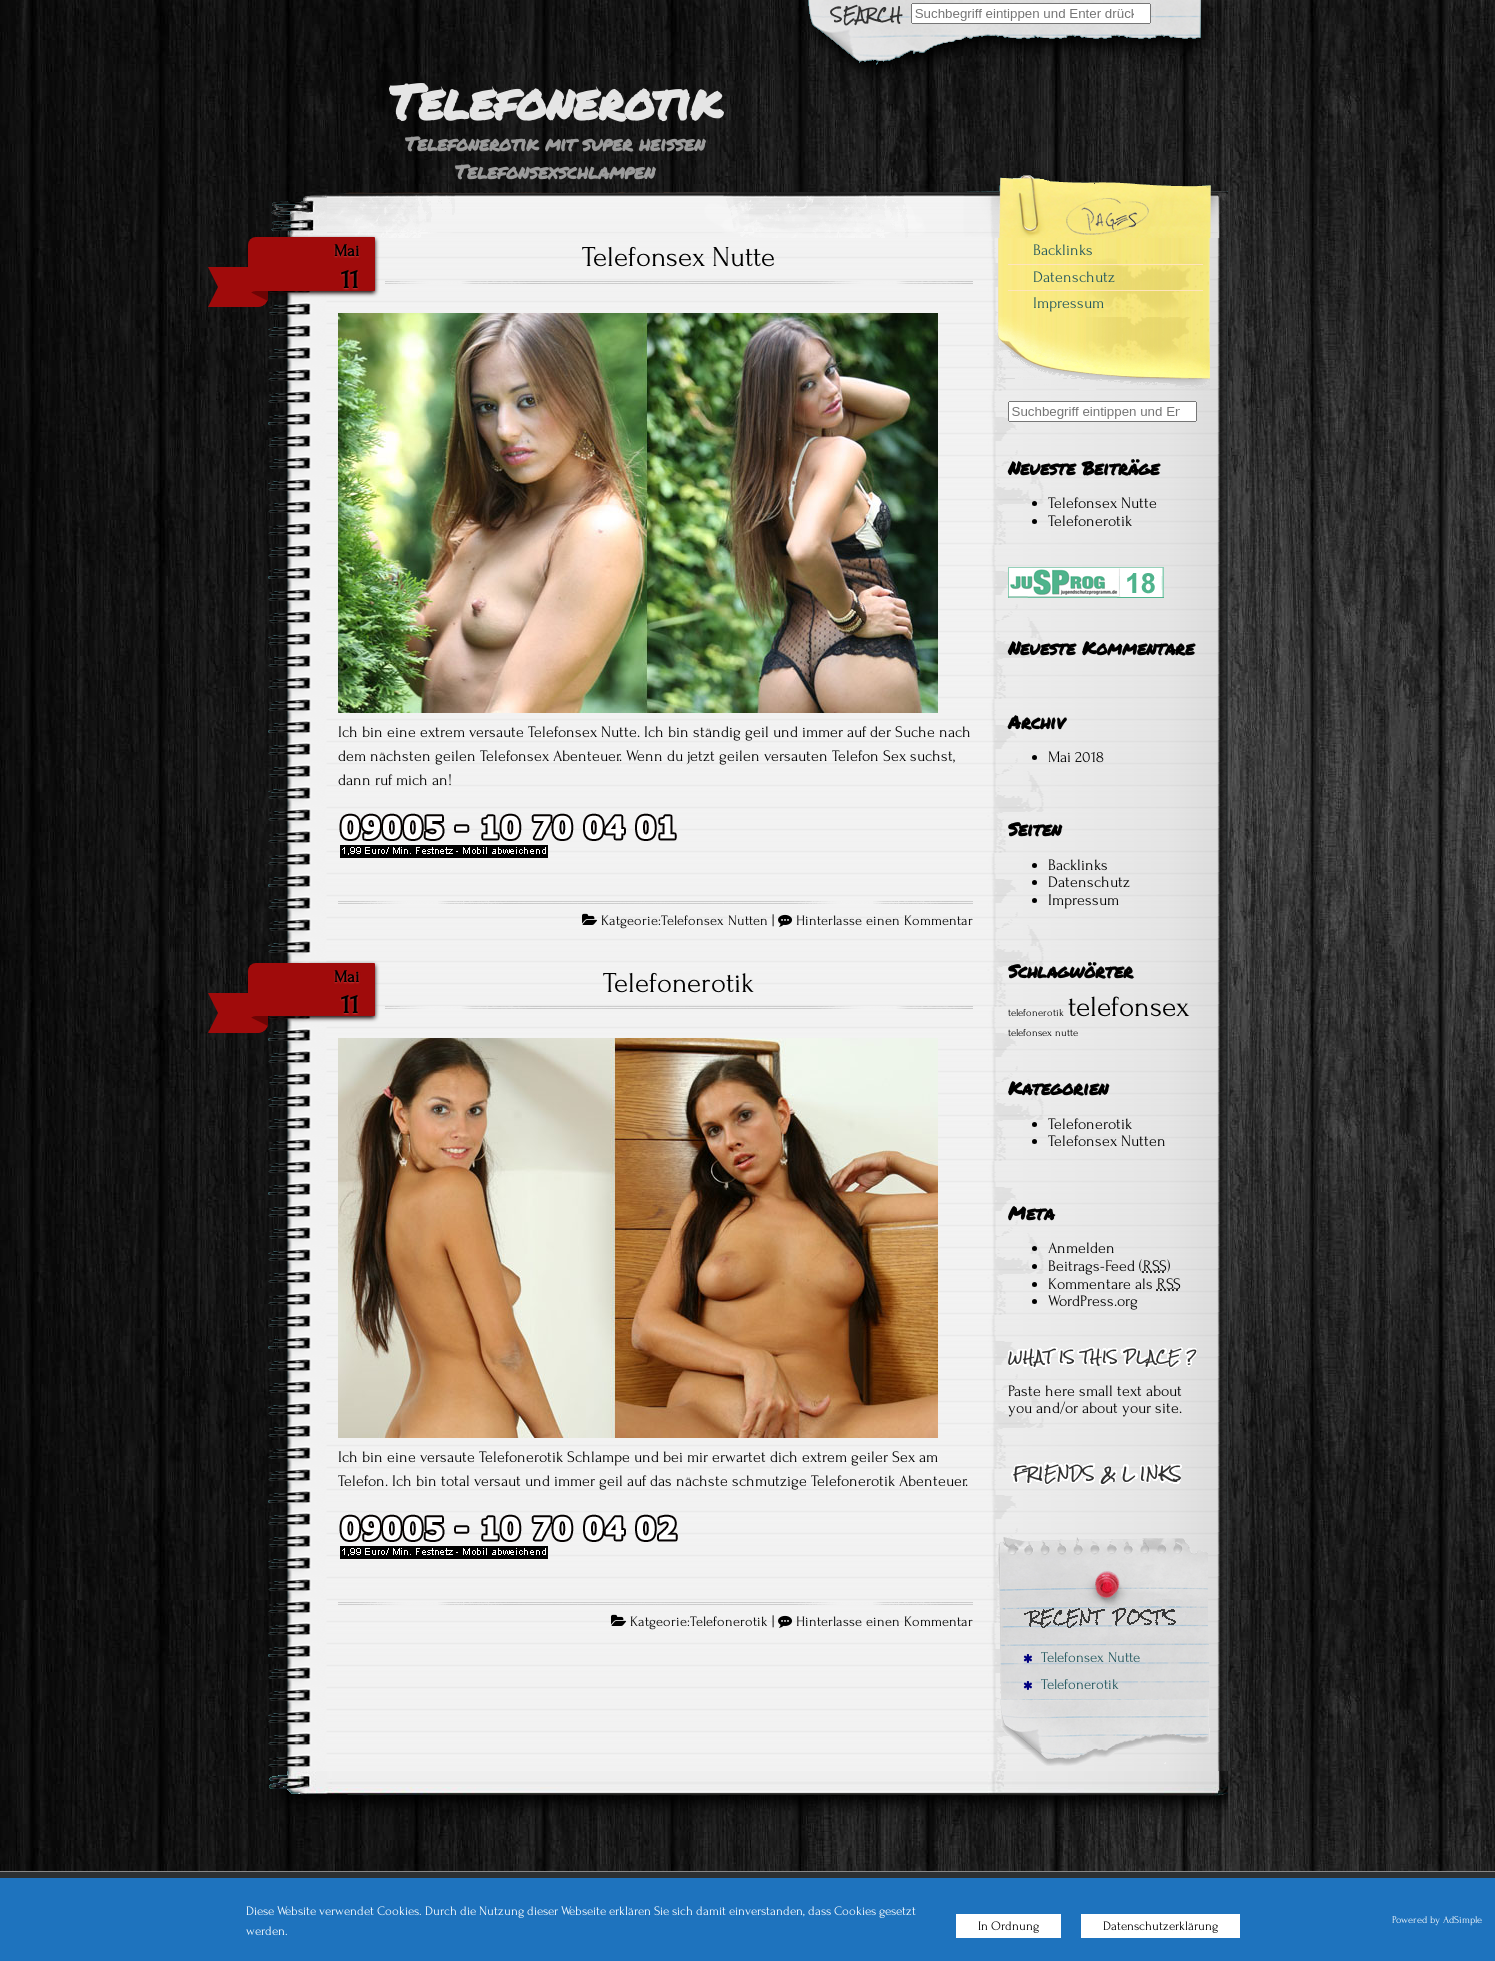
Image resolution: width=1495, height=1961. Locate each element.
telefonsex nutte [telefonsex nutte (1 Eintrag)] (1043, 1033)
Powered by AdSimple (1437, 1920)
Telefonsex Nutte (678, 257)
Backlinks (1063, 250)
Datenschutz (1074, 277)
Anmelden (1081, 1248)
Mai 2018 (1076, 757)
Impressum (1068, 303)
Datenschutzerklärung (1160, 1926)
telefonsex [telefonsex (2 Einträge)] (1129, 1007)
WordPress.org (1093, 1301)
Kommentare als (1114, 1284)
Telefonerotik (678, 983)
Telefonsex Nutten (714, 921)
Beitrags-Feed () (1109, 1266)
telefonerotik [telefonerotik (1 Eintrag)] (1036, 1013)
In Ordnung (1008, 1926)
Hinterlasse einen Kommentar (884, 921)
